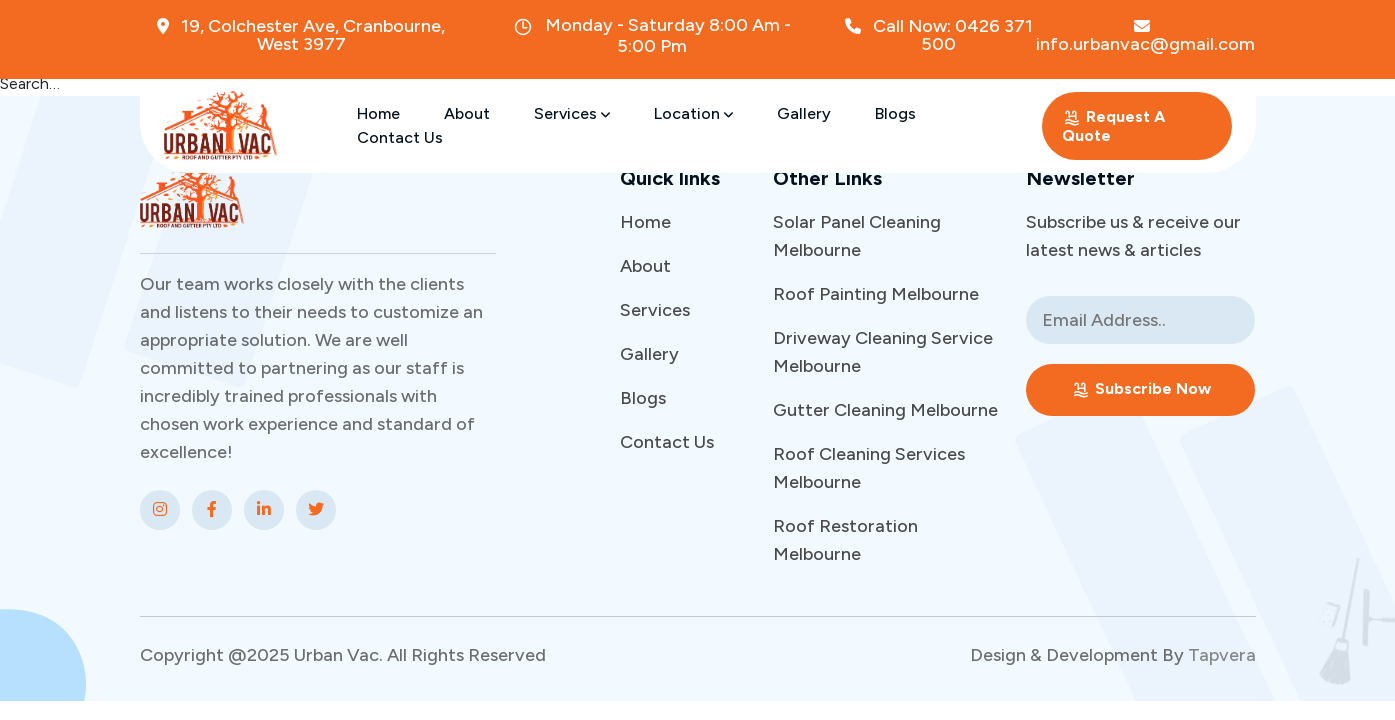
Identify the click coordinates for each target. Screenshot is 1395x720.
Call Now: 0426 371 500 (939, 35)
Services (572, 113)
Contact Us (400, 137)
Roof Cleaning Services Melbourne (869, 468)
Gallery (804, 113)
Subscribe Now (1141, 389)
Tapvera (1222, 655)
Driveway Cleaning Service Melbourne (883, 352)
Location (693, 113)
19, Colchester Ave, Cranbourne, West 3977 (301, 35)
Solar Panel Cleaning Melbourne (857, 236)
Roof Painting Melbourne (876, 294)
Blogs (895, 113)
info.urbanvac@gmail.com (1145, 35)
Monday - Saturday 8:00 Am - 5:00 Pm (652, 35)
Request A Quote (1113, 126)
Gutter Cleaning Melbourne (885, 410)
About (467, 113)
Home (378, 113)
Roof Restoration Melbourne (845, 540)
